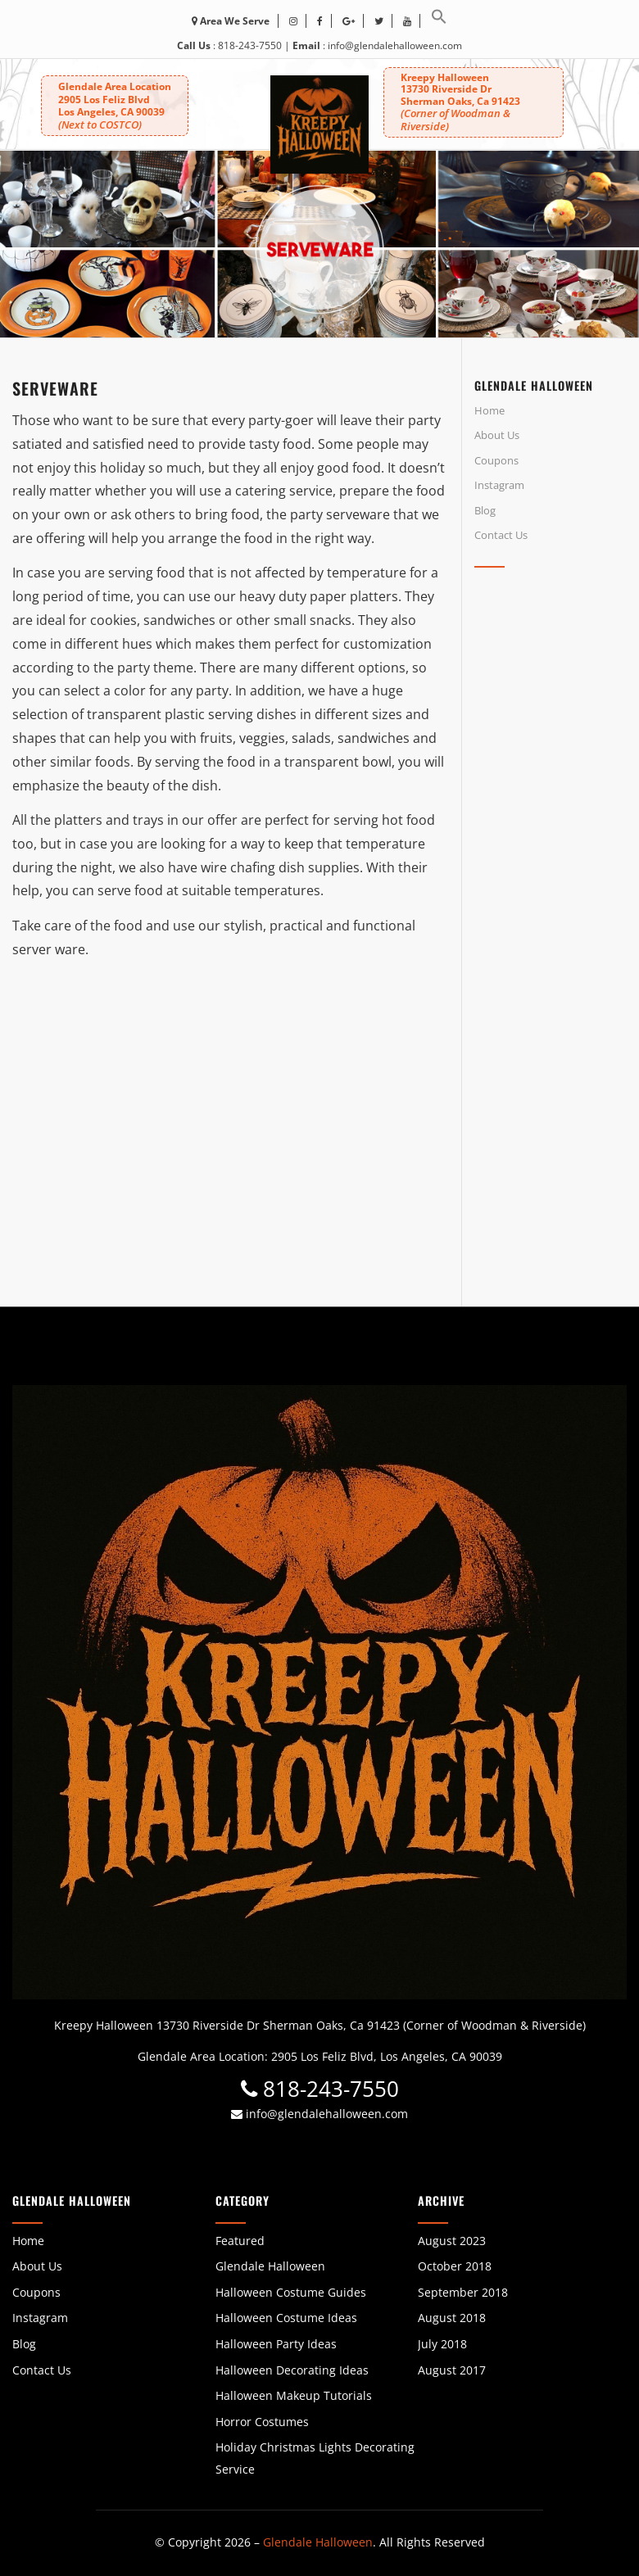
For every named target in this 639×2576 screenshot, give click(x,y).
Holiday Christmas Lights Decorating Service (315, 2458)
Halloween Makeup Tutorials (293, 2395)
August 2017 (452, 2370)
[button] (439, 21)
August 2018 (452, 2317)
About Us (496, 435)
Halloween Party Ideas (276, 2344)
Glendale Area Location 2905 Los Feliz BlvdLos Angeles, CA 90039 (114, 105)
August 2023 (452, 2240)
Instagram (499, 485)
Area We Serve (231, 21)
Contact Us (501, 534)
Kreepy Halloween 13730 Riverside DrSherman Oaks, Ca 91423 (460, 102)
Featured (240, 2240)
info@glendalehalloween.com (395, 45)
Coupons (496, 460)
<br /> (551, 726)
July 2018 (442, 2344)
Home (489, 410)
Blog (485, 510)
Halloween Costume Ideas (286, 2317)
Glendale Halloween (270, 2266)
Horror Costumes (262, 2421)
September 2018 (463, 2292)
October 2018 (455, 2266)
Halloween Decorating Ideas (292, 2370)
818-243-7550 (250, 45)
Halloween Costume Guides (290, 2292)
